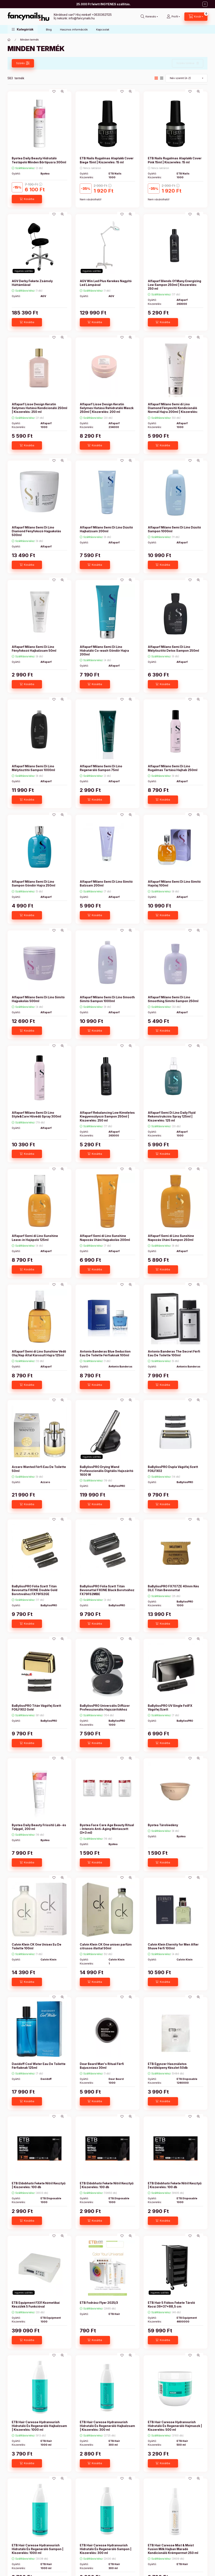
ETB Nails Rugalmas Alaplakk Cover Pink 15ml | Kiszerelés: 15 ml (175, 160)
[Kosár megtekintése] (195, 16)
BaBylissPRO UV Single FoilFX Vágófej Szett (170, 1707)
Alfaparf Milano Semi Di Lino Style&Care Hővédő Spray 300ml (36, 1114)
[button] (23, 29)
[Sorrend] (186, 78)
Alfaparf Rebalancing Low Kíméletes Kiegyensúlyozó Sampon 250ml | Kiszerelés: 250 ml (107, 1116)
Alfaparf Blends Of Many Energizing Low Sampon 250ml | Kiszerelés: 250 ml (174, 284)
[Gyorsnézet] (62, 91)
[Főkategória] (9, 40)
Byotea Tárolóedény (163, 1825)
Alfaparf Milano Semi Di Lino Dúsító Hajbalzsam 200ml (106, 529)
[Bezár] (204, 4)
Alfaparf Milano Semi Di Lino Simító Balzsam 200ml (106, 883)
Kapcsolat (102, 29)
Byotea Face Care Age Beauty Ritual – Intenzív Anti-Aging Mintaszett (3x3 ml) (107, 1828)
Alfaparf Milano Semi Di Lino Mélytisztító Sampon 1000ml (33, 768)
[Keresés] (149, 16)
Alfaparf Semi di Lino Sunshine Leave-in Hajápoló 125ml (35, 1237)
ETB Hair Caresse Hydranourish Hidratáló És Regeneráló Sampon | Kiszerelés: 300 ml (105, 2549)
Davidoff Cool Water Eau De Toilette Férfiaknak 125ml (39, 2065)
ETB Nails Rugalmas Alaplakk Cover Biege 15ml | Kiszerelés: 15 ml (107, 160)
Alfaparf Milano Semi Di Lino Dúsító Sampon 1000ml (174, 529)
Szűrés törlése (185, 63)
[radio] (161, 78)
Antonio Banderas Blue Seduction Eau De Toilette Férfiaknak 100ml (105, 1353)
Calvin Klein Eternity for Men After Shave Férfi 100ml (173, 1946)
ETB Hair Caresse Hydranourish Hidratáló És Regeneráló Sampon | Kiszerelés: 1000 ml (37, 2549)
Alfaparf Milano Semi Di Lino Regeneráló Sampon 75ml (101, 768)
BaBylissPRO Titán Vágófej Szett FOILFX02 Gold (36, 1707)
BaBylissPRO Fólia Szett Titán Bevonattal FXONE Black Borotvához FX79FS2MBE (107, 1590)
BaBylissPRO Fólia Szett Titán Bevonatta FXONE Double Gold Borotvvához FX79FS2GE (34, 1590)
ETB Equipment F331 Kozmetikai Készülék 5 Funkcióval (36, 2304)
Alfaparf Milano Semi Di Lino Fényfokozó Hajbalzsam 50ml (34, 648)
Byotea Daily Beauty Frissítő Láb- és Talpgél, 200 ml (39, 1827)
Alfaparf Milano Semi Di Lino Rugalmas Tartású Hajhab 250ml (172, 768)
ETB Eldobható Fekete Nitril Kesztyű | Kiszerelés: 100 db (39, 2185)
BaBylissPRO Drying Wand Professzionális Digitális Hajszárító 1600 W (106, 1470)
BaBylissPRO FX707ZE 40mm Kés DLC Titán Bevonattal (173, 1588)
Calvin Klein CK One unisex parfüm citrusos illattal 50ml (106, 1946)
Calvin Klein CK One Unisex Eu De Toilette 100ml (36, 1946)
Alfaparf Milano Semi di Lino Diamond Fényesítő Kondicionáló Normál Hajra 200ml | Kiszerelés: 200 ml (173, 409)
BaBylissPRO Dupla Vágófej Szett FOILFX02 (173, 1468)
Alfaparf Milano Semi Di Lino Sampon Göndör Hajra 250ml (33, 883)
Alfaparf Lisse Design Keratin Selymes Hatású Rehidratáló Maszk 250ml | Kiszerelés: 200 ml (107, 407)
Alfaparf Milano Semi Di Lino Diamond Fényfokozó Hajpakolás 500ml (36, 531)
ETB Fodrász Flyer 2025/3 (99, 2302)
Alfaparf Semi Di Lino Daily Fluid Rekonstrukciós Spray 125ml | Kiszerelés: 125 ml (171, 1116)
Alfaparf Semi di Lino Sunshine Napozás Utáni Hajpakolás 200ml (105, 1237)
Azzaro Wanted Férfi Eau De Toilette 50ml (39, 1468)
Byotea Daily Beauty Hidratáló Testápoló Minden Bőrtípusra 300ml (39, 160)
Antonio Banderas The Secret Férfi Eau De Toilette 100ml (174, 1353)
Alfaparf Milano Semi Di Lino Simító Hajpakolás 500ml (38, 999)
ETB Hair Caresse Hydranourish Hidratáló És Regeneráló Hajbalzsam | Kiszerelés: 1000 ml (39, 2425)
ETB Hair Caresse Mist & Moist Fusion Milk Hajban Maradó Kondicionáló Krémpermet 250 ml (173, 2549)
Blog (49, 29)
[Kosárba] (27, 199)
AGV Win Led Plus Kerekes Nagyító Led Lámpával (106, 283)
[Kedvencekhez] (54, 91)
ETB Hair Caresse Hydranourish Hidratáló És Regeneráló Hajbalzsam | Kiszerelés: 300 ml (107, 2425)
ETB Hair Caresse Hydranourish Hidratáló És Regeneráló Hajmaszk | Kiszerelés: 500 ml (175, 2425)
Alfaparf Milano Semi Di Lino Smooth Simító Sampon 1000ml (107, 999)
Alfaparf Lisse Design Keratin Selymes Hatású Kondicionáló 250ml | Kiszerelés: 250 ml (39, 407)
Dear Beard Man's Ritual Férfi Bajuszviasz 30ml (102, 2065)
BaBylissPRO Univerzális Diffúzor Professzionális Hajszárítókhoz (105, 1707)
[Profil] (173, 16)
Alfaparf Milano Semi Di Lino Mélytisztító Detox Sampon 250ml (173, 648)
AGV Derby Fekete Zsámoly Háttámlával (32, 283)
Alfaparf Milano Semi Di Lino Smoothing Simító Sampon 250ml (173, 999)
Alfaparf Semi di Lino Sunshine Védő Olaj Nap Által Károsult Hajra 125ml (39, 1353)
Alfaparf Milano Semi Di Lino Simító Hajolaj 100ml (174, 883)
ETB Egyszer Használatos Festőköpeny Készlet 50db (168, 2065)
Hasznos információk (74, 29)
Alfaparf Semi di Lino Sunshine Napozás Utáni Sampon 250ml (171, 1237)
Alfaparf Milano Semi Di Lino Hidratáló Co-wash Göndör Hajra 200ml (104, 650)
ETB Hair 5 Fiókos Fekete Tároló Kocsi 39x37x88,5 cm (171, 2304)
